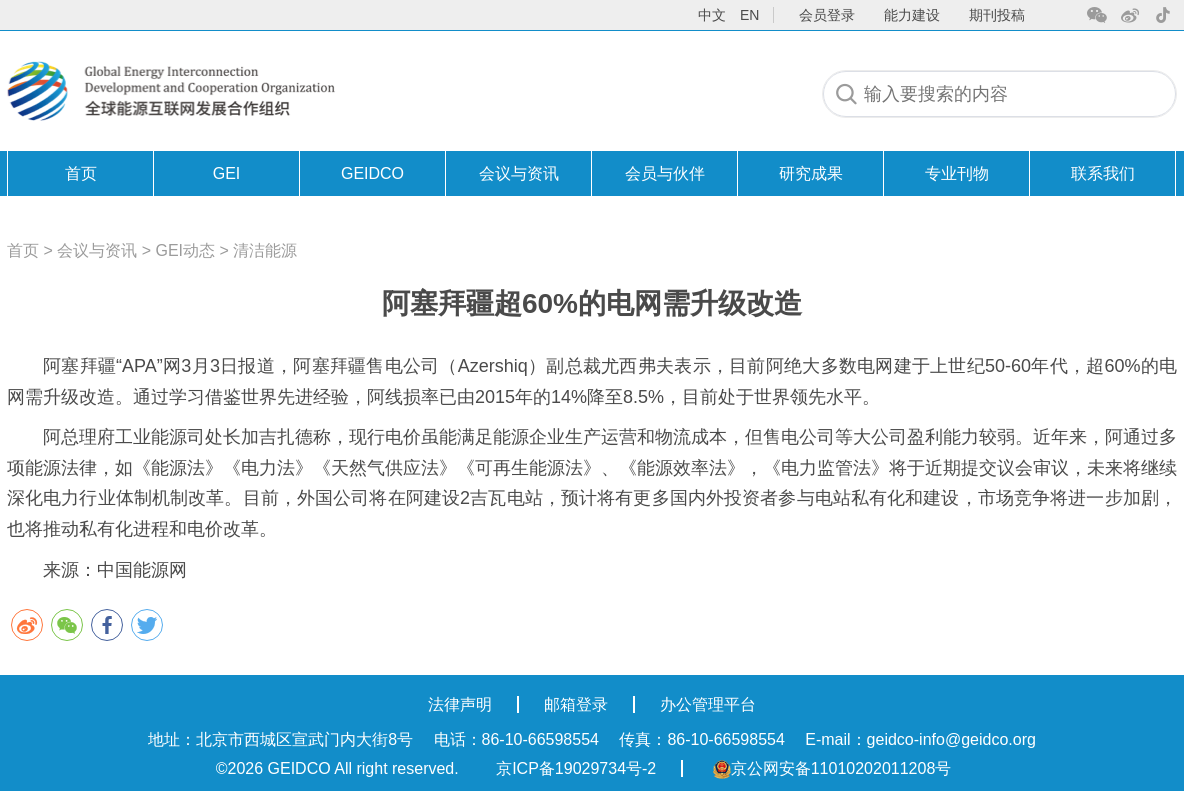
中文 (712, 15)
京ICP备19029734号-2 (576, 768)
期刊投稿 (997, 15)
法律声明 (460, 704)
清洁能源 (265, 250)
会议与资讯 (519, 173)
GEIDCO (372, 173)
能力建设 (912, 15)
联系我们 (1103, 173)
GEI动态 (186, 250)
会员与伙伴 (665, 173)
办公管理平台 (708, 704)
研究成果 (811, 173)
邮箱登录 (576, 704)
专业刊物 (957, 173)
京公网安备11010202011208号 (832, 768)
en (749, 15)
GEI (227, 173)
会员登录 (827, 15)
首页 (81, 173)
